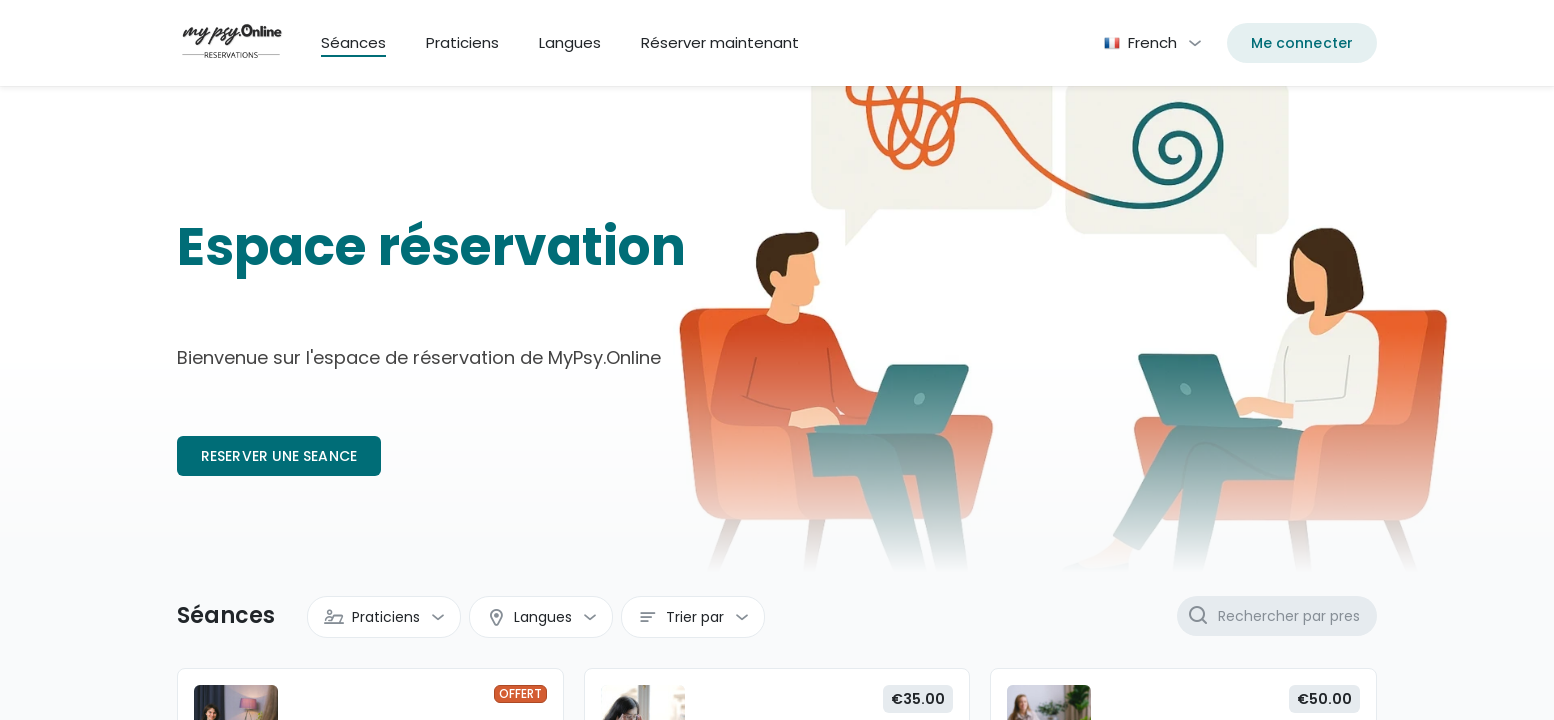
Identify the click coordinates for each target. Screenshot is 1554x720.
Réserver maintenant (720, 43)
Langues (570, 43)
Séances (353, 43)
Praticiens (462, 43)
